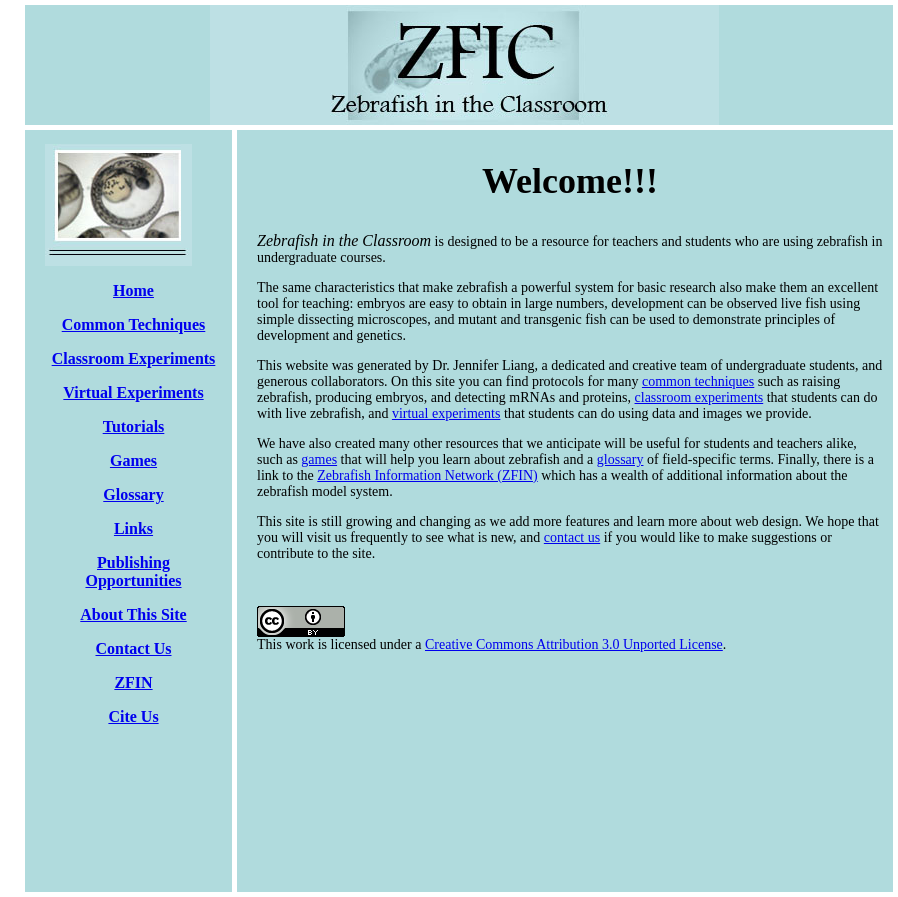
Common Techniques (134, 324)
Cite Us (133, 716)
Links (133, 528)
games (319, 459)
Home (133, 290)
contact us (572, 537)
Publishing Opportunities (133, 571)
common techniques (698, 381)
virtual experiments (446, 413)
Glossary (133, 494)
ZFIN (133, 682)
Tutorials (134, 426)
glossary (620, 459)
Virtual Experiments (133, 392)
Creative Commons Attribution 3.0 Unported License (574, 644)
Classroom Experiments (134, 358)
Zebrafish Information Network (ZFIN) (427, 475)
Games (133, 460)
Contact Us (134, 648)
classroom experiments (699, 397)
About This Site (133, 614)
